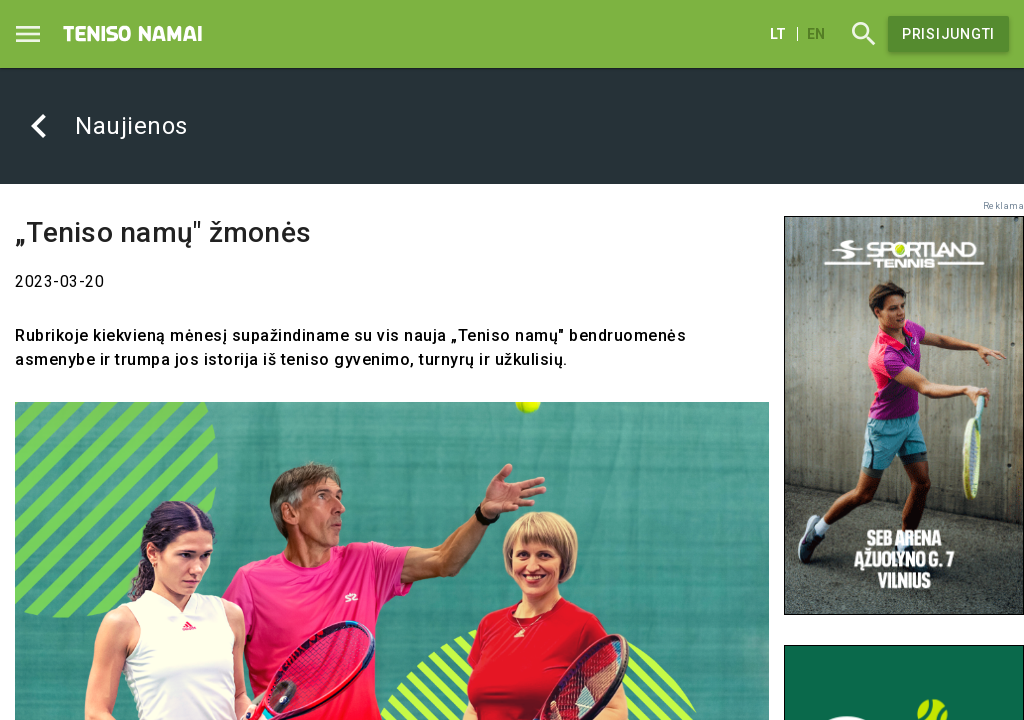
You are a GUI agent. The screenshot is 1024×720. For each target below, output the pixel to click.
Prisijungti (948, 34)
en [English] (816, 34)
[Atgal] (39, 126)
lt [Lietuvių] (778, 34)
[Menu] (28, 34)
